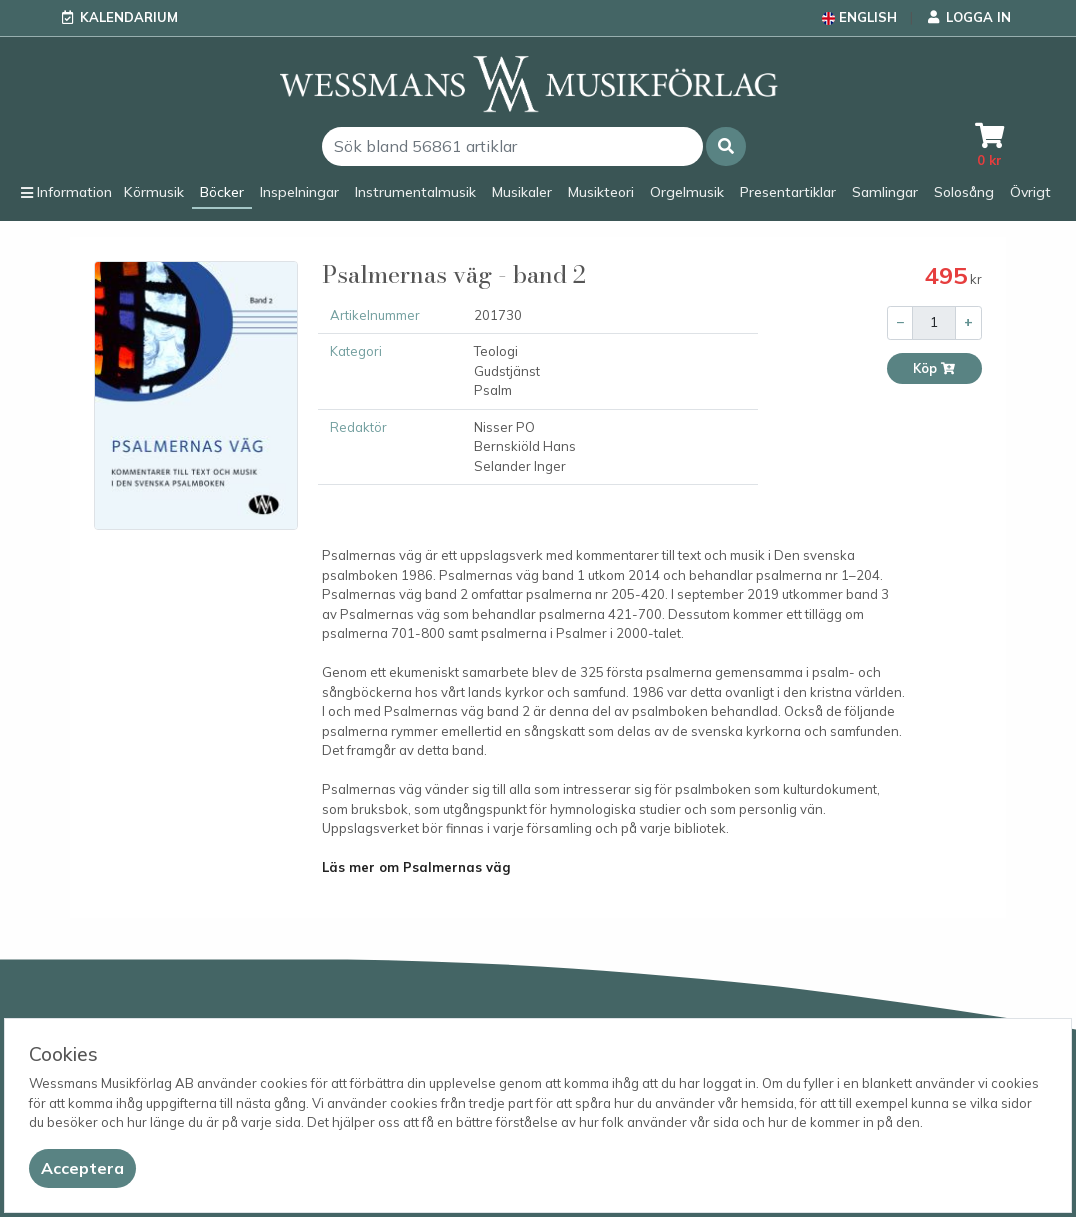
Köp (934, 368)
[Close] (82, 1168)
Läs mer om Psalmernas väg (416, 867)
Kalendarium (129, 17)
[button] (726, 146)
